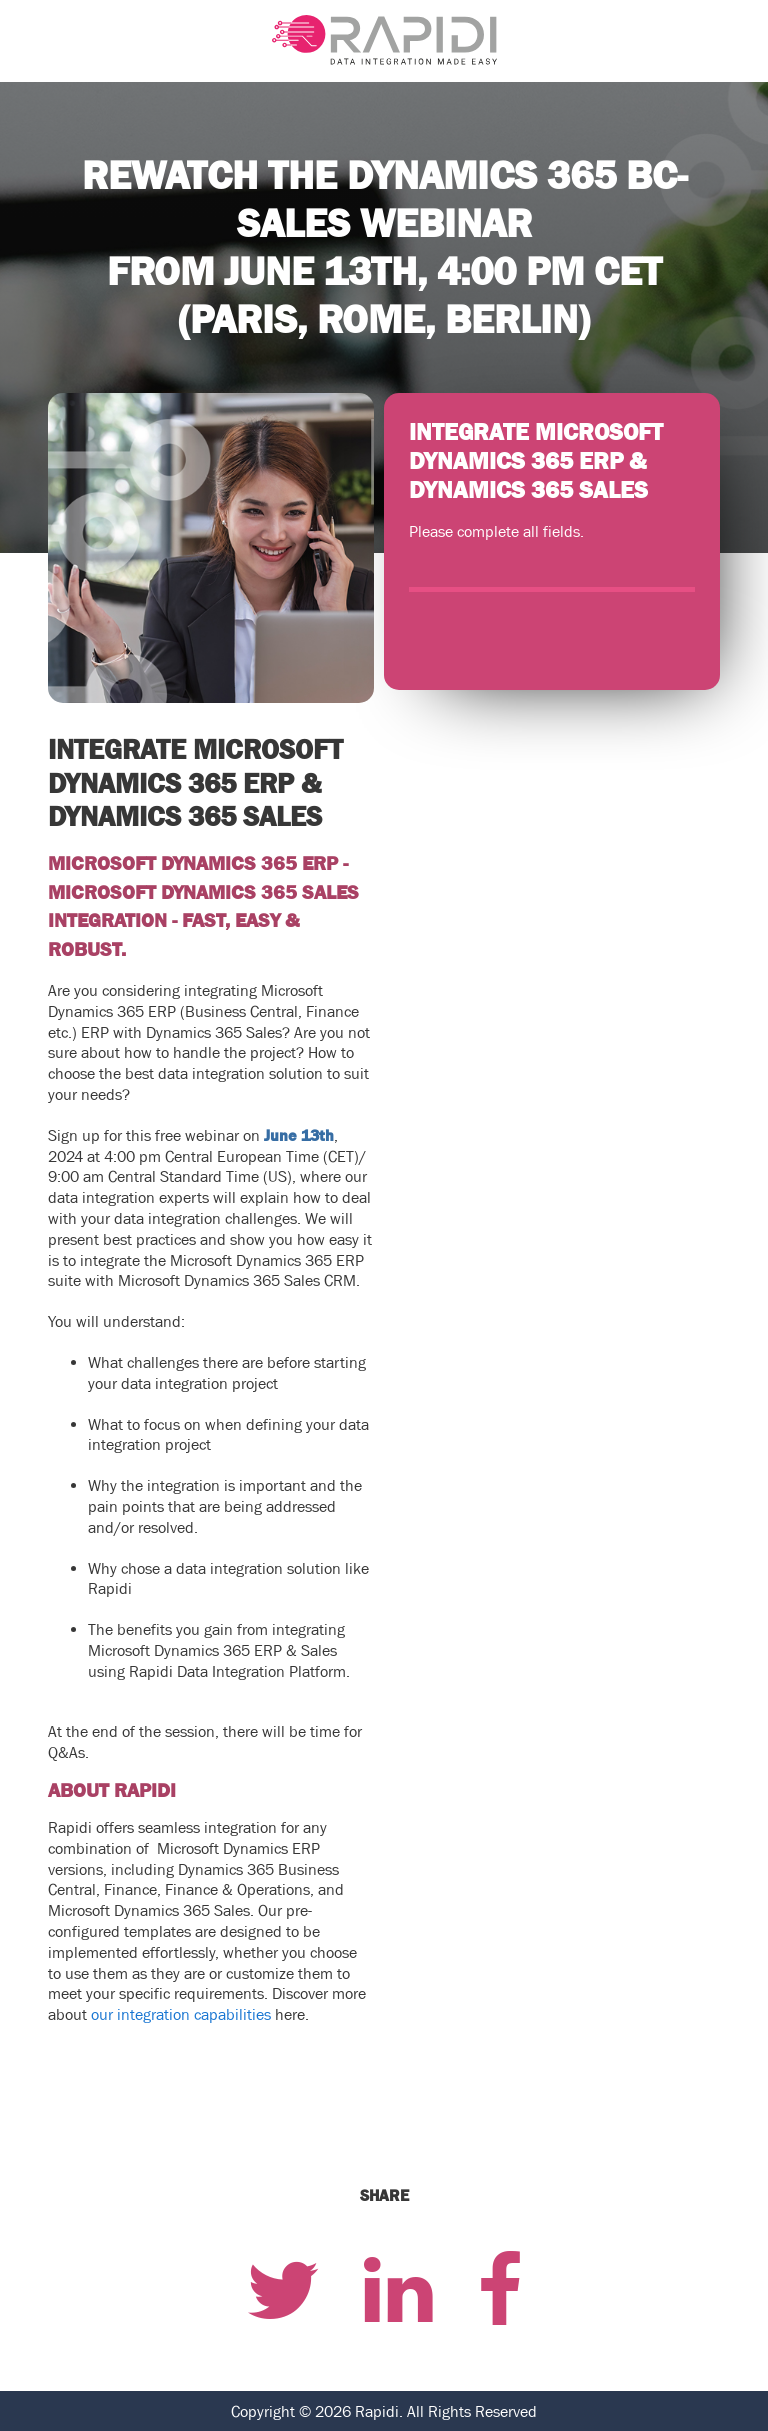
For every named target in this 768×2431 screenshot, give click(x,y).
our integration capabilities (181, 2014)
